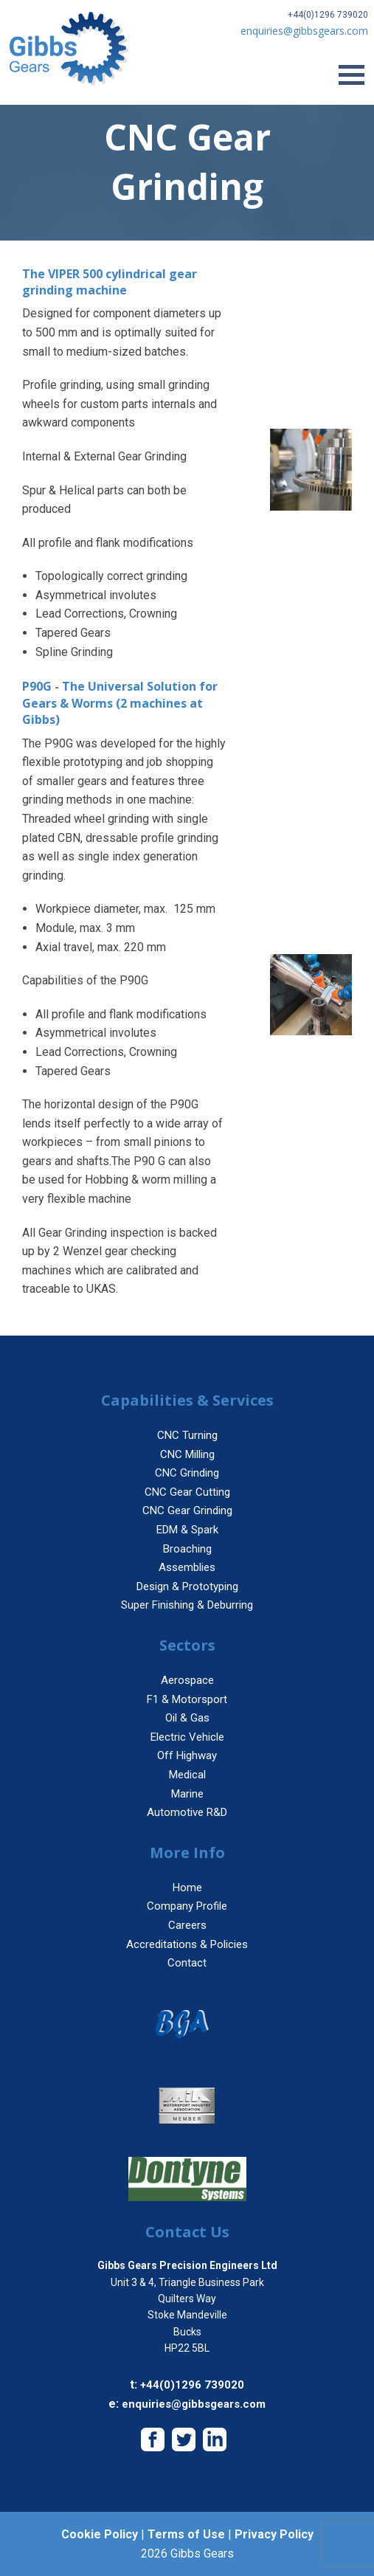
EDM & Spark (187, 1529)
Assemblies (187, 1567)
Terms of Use (186, 2534)
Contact (187, 1962)
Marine (187, 1793)
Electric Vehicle (187, 1737)
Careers (187, 1925)
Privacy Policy (274, 2534)
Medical (187, 1774)
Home (187, 1887)
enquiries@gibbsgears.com (194, 2404)
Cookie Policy (99, 2534)
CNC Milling (187, 1454)
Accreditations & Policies (187, 1944)
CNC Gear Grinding (187, 1510)
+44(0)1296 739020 (328, 14)
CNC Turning (187, 1435)
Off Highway (187, 1755)
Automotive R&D (187, 1812)
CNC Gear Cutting (187, 1492)
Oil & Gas (187, 1717)
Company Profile (187, 1906)
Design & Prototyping (187, 1586)
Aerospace (187, 1680)
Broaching (187, 1548)
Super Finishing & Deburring (187, 1605)
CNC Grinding (187, 1472)
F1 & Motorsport (187, 1699)
